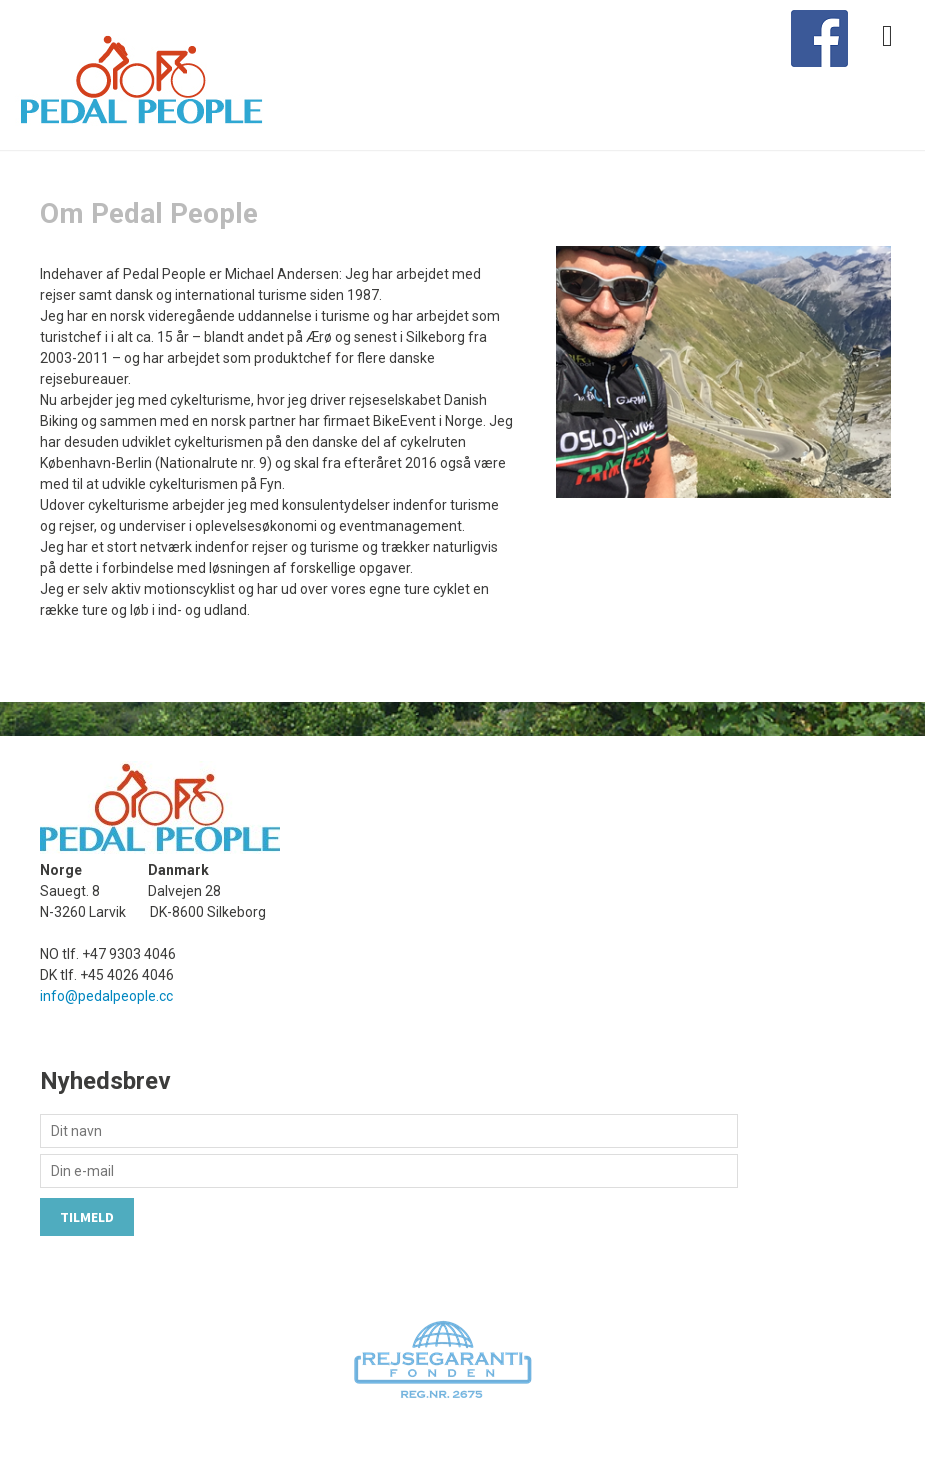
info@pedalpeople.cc (106, 996)
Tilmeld (87, 1217)
